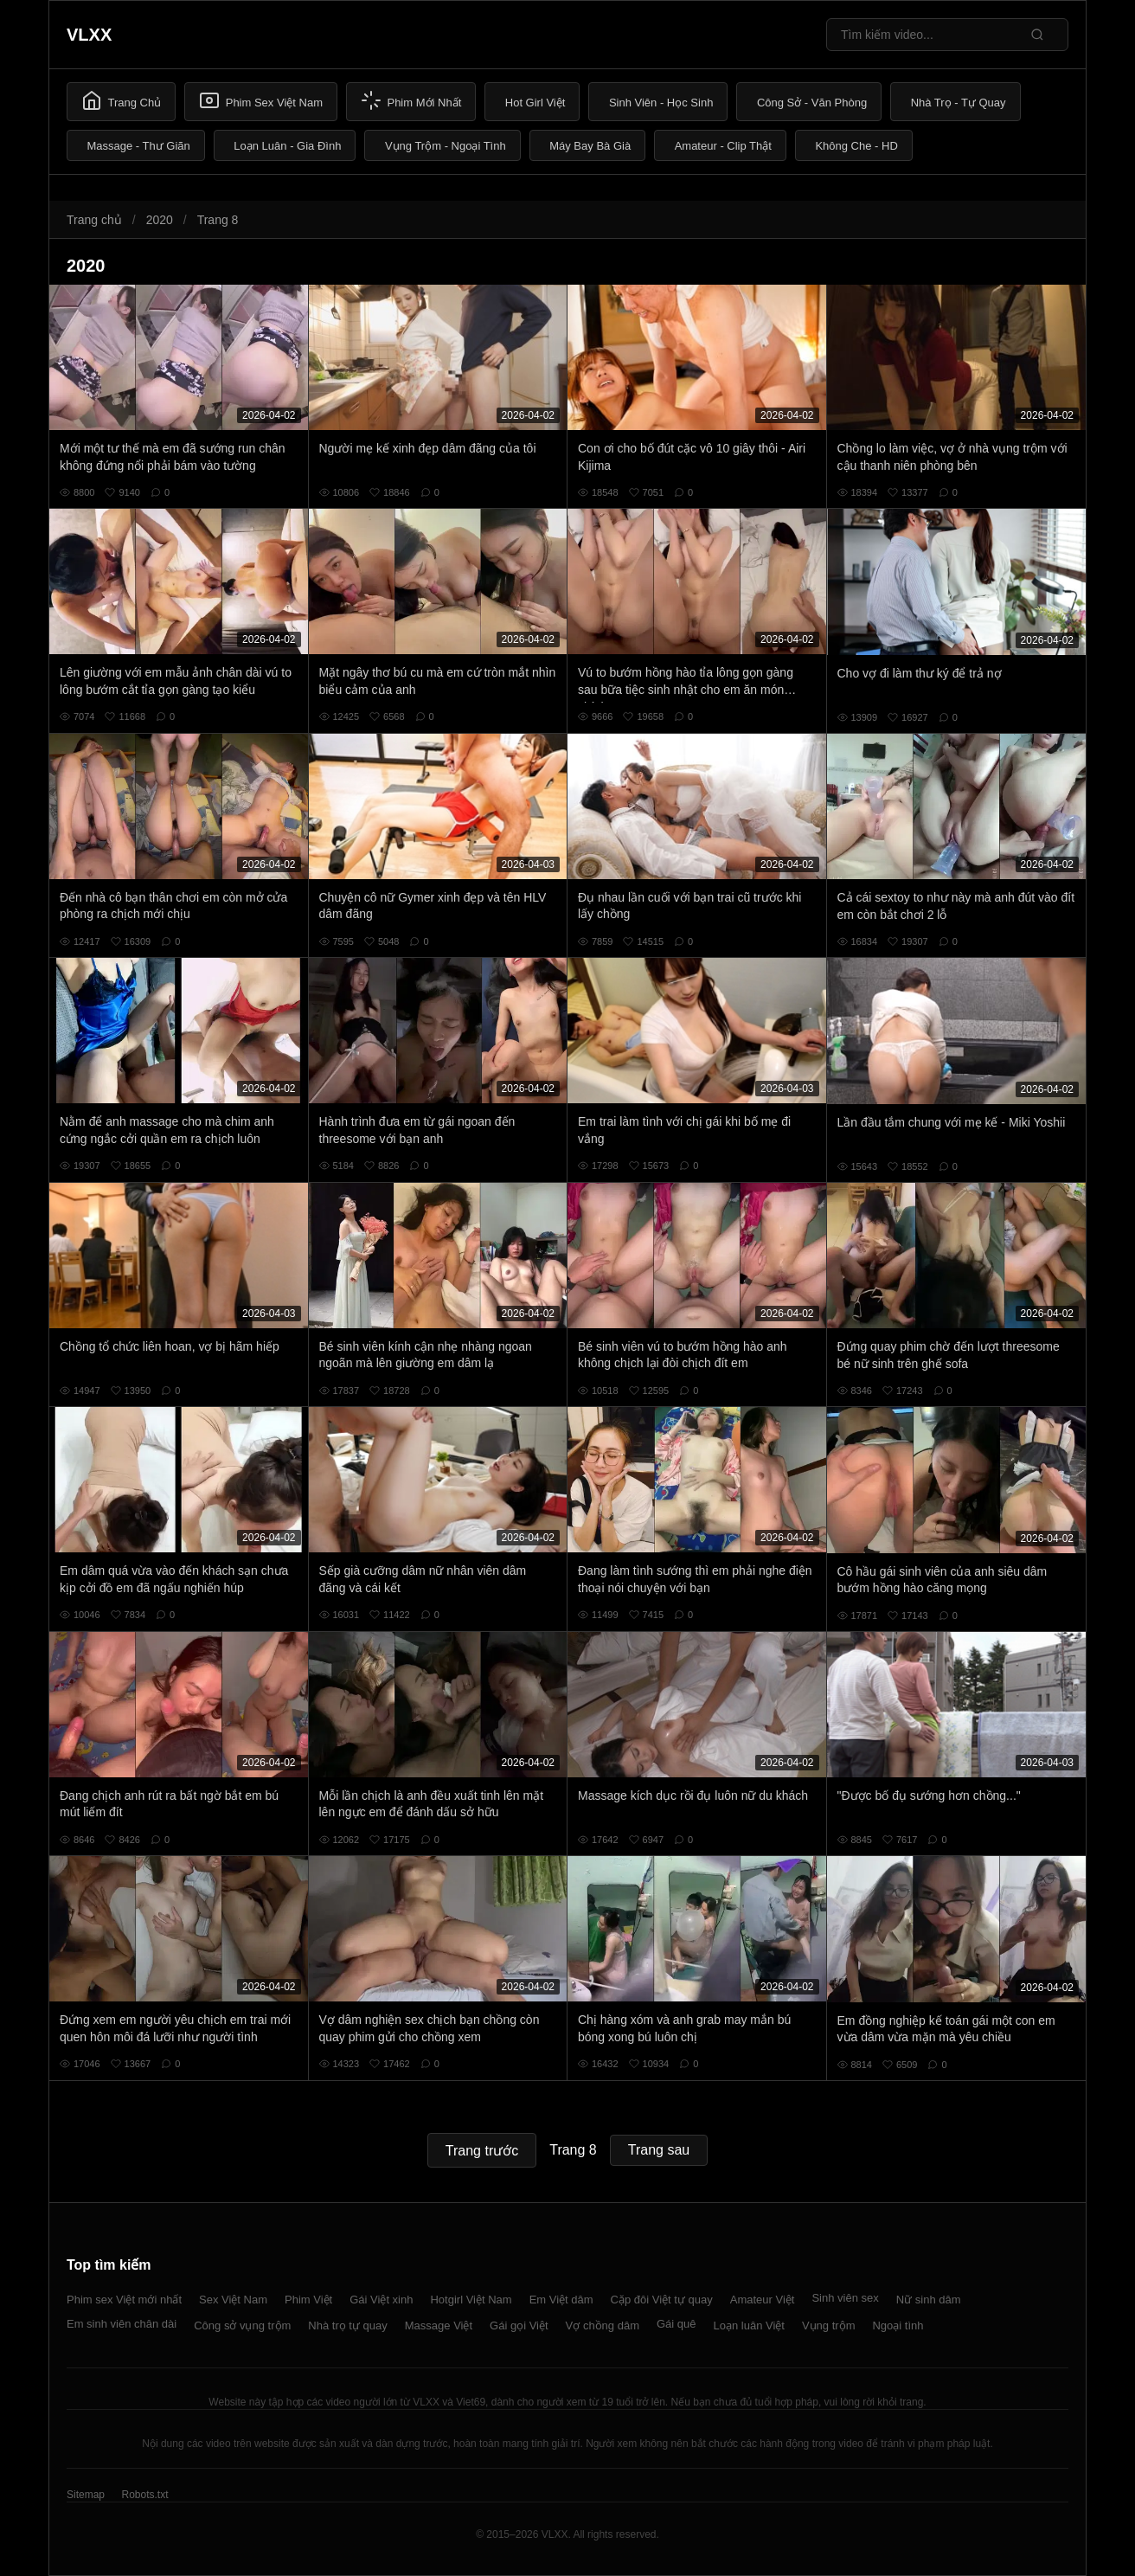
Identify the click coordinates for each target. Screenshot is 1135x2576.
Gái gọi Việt (519, 2325)
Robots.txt (144, 2495)
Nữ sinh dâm (928, 2299)
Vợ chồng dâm (602, 2325)
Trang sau (658, 2149)
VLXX (89, 34)
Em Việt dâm (561, 2299)
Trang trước (482, 2150)
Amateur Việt (762, 2299)
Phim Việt (308, 2299)
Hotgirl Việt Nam (470, 2299)
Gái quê (676, 2323)
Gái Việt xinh (381, 2299)
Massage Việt (438, 2325)
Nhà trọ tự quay (347, 2325)
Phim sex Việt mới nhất (124, 2299)
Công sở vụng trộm (242, 2325)
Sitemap (86, 2495)
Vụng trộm (829, 2325)
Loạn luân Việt (749, 2325)
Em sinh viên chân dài (121, 2323)
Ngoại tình (897, 2325)
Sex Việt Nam (233, 2299)
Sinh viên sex (844, 2297)
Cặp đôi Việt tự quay (662, 2299)
